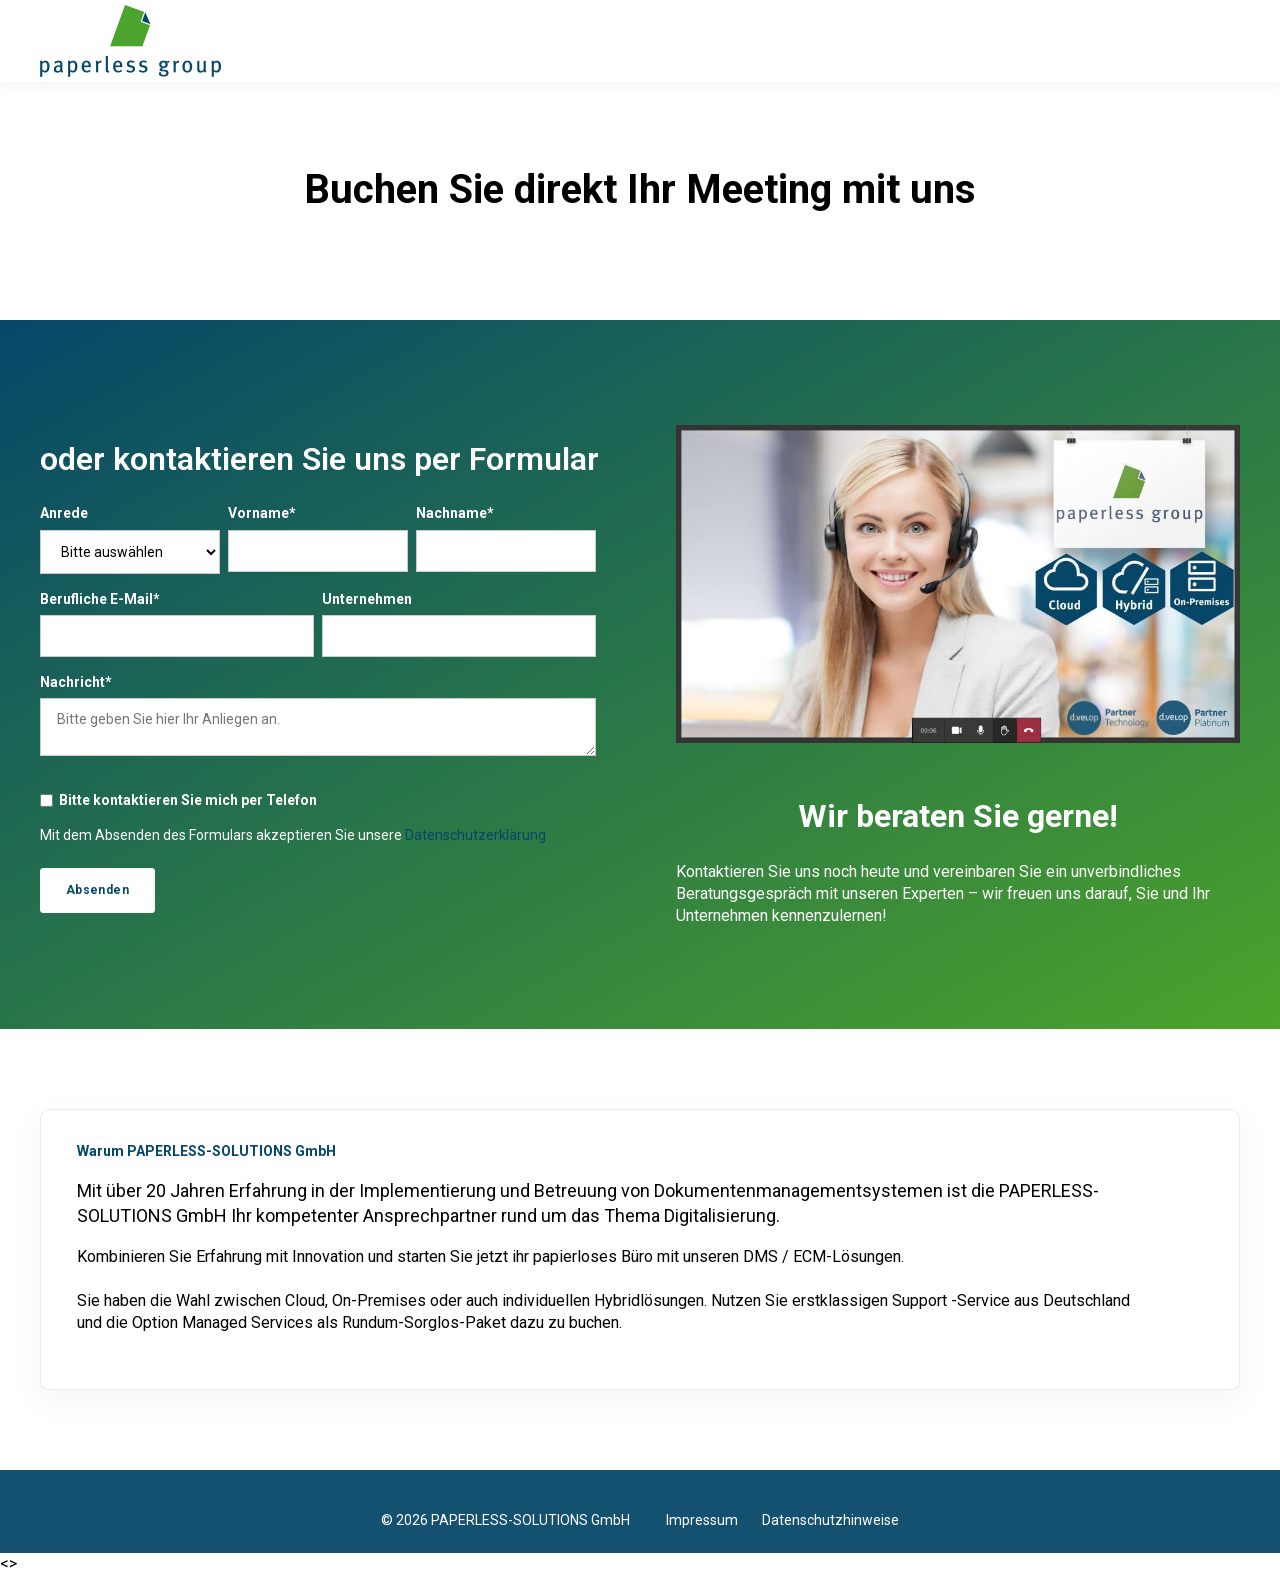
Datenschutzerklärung (475, 835)
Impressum (714, 1520)
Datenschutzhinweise (830, 1520)
